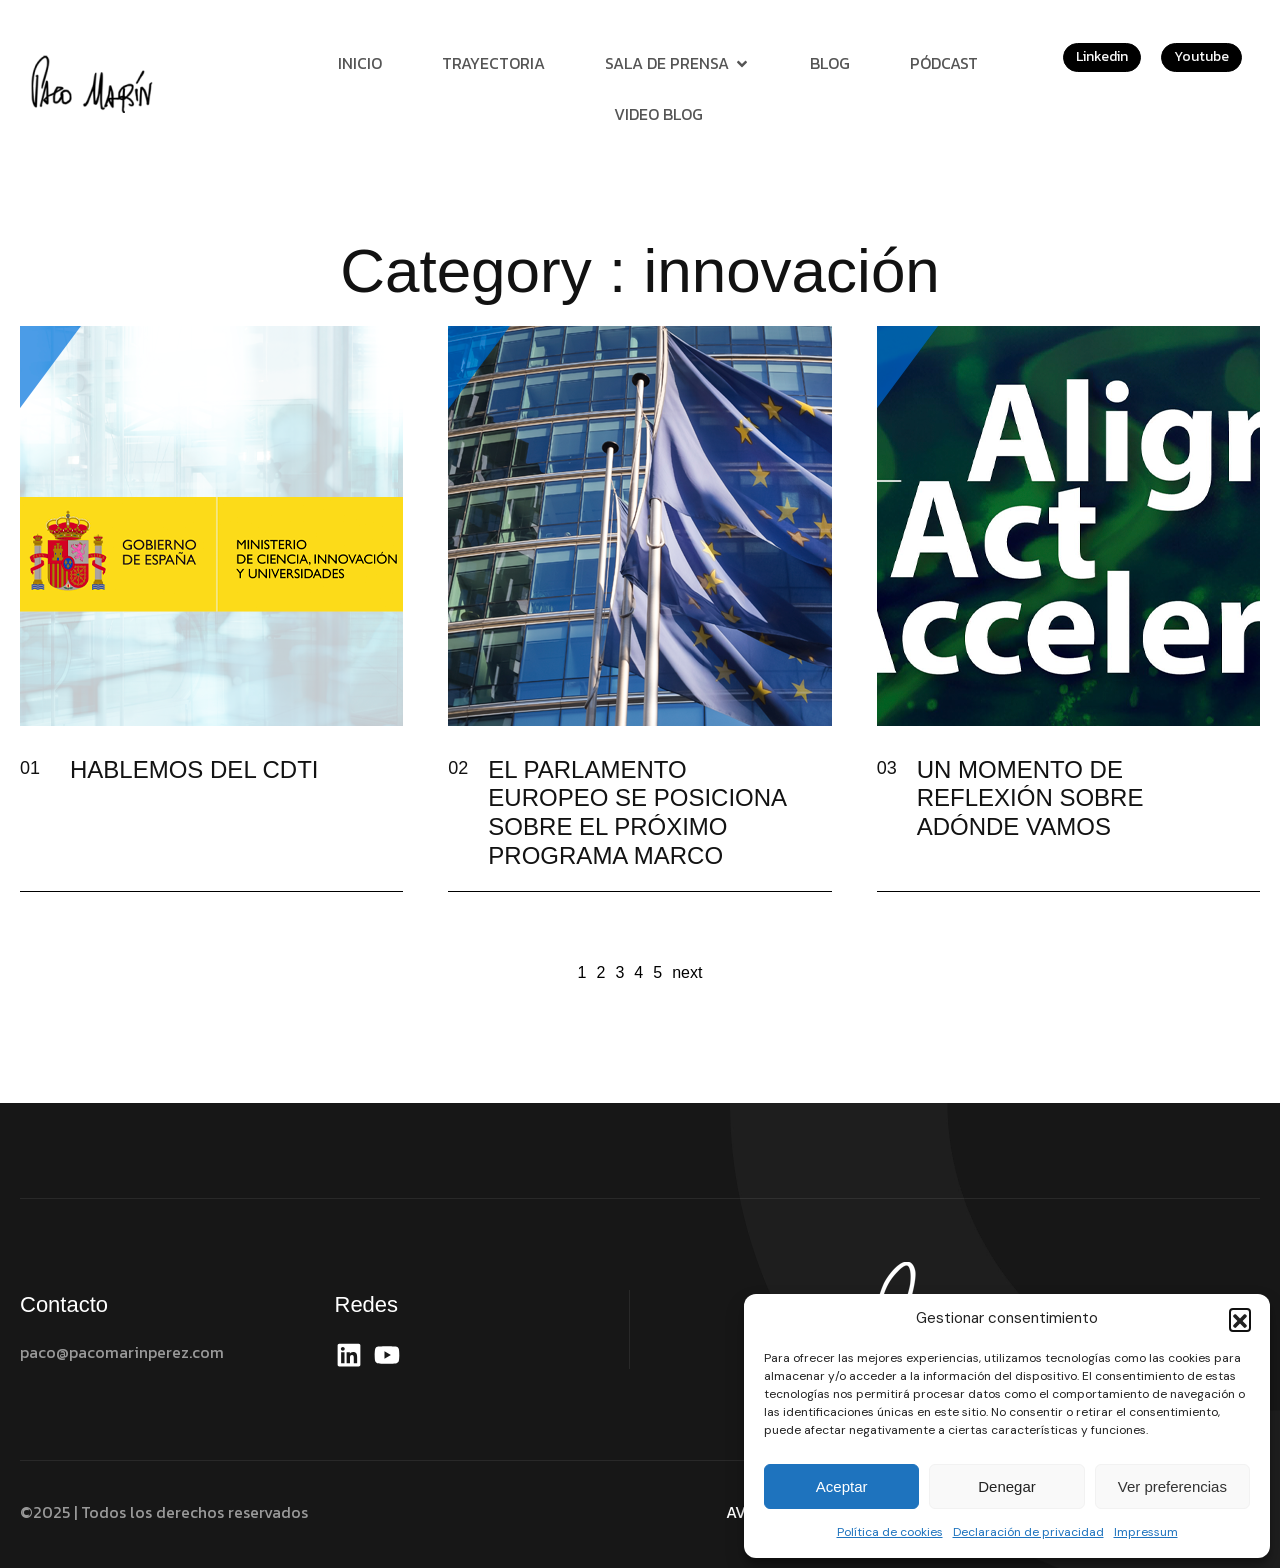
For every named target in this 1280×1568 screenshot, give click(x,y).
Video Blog (658, 114)
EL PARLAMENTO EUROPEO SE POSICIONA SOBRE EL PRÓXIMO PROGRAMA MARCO (636, 812)
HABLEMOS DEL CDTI (194, 769)
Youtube (1201, 56)
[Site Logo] (95, 83)
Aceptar (842, 1486)
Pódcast (944, 63)
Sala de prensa (677, 63)
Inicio (360, 63)
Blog (830, 63)
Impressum (1146, 1532)
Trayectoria (493, 63)
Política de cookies (890, 1532)
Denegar (1007, 1486)
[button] (1240, 1319)
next (687, 972)
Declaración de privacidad (1028, 1532)
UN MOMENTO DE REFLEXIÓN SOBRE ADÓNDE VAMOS (1030, 798)
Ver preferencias (1172, 1486)
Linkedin (1102, 56)
